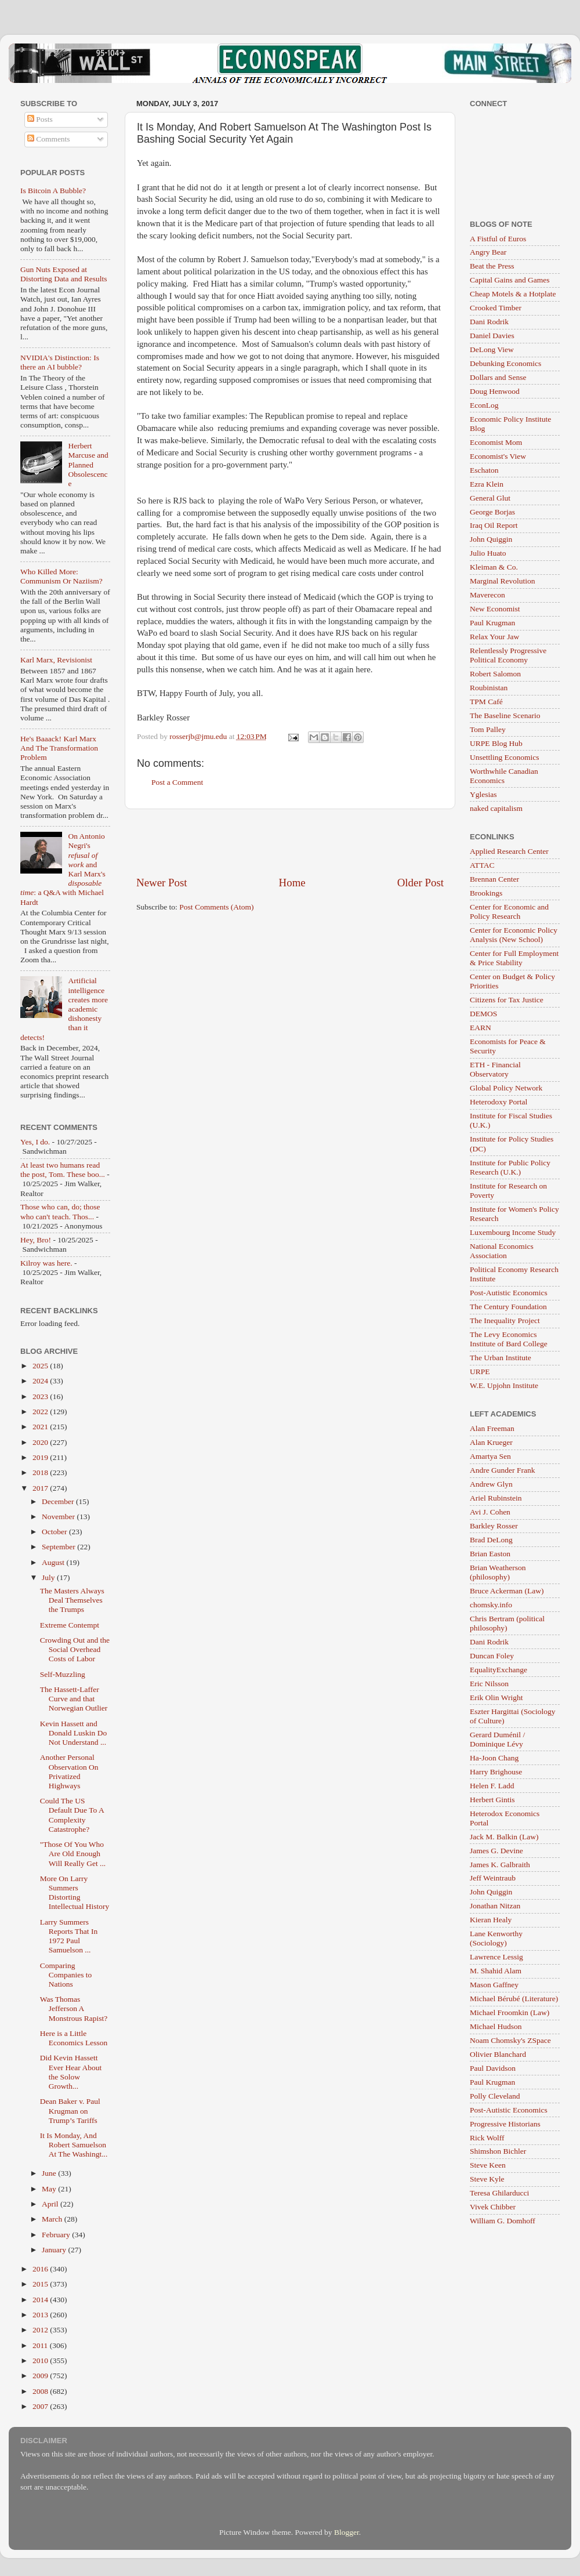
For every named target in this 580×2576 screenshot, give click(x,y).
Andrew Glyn (491, 1484)
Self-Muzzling (62, 1674)
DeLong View (492, 349)
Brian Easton (490, 1553)
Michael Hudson (496, 2026)
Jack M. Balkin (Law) (504, 1836)
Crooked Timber (495, 307)
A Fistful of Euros (498, 238)
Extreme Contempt (69, 1625)
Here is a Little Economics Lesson (74, 2038)
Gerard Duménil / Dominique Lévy (497, 1739)
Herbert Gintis (492, 1799)
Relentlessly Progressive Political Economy (508, 655)
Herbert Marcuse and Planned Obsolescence (88, 464)
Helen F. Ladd (492, 1785)
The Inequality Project (505, 1320)
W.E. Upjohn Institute (504, 1385)
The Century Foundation (508, 1306)
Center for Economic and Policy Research (509, 912)
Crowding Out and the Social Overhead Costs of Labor (75, 1649)
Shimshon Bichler (498, 2151)
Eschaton (484, 470)
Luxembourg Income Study (513, 1232)
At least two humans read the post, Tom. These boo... (62, 1170)
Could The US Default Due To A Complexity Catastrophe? (72, 1815)
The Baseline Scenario (505, 715)
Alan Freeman (492, 1428)
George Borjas (492, 512)
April (51, 2204)
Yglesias (483, 794)
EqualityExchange (498, 1669)
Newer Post (161, 882)
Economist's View (498, 456)
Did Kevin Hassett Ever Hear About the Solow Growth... (71, 2071)
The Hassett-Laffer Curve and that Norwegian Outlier (74, 1698)
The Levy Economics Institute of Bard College (509, 1339)
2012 (41, 2329)
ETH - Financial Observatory (495, 1069)
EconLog (484, 405)
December (59, 1501)
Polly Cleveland (495, 2096)
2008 (41, 2391)
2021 (41, 1426)
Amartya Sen (490, 1456)
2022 (41, 1411)
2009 (41, 2375)
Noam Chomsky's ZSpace (510, 2040)
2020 (41, 1442)
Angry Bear (488, 252)
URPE (480, 1371)
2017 (41, 1488)
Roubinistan (488, 687)
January (55, 2249)
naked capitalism (496, 808)
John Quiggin (491, 539)
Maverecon (487, 594)
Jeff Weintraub (493, 1878)
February (57, 2234)
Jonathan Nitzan (495, 1905)
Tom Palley (488, 729)
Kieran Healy (491, 1919)
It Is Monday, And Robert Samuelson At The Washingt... (74, 2144)
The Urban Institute (500, 1357)
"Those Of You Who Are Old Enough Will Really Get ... (73, 1853)
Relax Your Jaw (494, 636)
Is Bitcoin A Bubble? (53, 190)
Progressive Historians (505, 2124)
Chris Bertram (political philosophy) (507, 1623)
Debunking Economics (505, 363)
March (53, 2219)
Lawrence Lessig (496, 1956)
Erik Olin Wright (496, 1697)
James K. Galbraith (500, 1864)
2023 (41, 1396)
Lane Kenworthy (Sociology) (496, 1938)
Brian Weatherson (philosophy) (498, 1572)
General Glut (490, 498)
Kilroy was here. (46, 1263)
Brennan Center (494, 879)
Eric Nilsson (489, 1683)
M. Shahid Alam (495, 1970)
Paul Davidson (493, 2068)
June (50, 2173)
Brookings (486, 893)
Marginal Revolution (502, 581)
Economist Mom (496, 442)
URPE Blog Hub (496, 743)
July (49, 1577)
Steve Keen (488, 2165)
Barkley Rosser (494, 1525)
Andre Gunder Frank (502, 1470)
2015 (41, 2284)
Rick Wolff (487, 2137)
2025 (41, 1365)
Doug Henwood (495, 391)
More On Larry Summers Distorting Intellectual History (75, 1892)
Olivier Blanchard (498, 2054)
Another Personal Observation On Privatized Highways (69, 1771)
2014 (41, 2299)
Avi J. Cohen (490, 1512)
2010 (41, 2360)
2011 (41, 2345)
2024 (41, 1380)
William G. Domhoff (502, 2220)
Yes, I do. (35, 1141)
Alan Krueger (491, 1442)
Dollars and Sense (498, 377)
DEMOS (483, 1013)
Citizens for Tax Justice (506, 999)
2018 (41, 1472)
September (59, 1546)
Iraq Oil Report (493, 525)
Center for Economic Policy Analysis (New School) (513, 935)
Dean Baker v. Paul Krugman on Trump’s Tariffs (70, 2110)
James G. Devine (496, 1850)
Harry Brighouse (496, 1771)
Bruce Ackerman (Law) (506, 1590)
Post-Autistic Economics (509, 1292)
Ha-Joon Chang (494, 1757)
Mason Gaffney (494, 1984)
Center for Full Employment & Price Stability (514, 958)
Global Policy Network (506, 1088)
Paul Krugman (492, 622)
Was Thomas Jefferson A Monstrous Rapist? (74, 2008)
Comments (48, 139)
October (55, 1531)
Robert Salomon (495, 673)
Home (292, 882)
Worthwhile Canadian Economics (504, 776)
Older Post (420, 882)
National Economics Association (502, 1251)
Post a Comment (177, 782)
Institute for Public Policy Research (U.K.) (510, 1167)
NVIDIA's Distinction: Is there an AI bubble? (59, 362)
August (54, 1562)
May (50, 2188)
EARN (480, 1027)
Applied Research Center (509, 851)
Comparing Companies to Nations (66, 1974)
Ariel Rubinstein (496, 1498)
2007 (41, 2406)
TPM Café (486, 701)
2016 (41, 2269)
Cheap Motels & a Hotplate (513, 293)
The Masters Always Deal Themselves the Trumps (72, 1600)
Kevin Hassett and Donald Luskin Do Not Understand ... (73, 1733)
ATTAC (482, 865)
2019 (41, 1457)
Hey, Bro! (35, 1240)
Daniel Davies (492, 335)
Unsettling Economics (504, 757)
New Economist (495, 608)
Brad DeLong (491, 1539)
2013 (41, 2314)
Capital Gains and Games (510, 280)
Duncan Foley (492, 1655)
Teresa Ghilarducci (499, 2193)
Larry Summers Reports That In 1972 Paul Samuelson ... (69, 1936)
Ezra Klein (486, 484)
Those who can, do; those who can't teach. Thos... (60, 1211)
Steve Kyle (487, 2179)
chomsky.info (491, 1604)
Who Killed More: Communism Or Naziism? (61, 576)
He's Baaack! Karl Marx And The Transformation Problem (59, 748)
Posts (40, 119)
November (59, 1516)
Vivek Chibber (493, 2206)
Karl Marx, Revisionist (56, 659)
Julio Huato (488, 553)
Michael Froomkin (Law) (509, 2012)
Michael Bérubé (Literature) (514, 1998)
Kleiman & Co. (494, 567)
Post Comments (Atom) (216, 907)
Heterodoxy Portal (498, 1101)
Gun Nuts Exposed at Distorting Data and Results (63, 274)
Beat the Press (492, 266)
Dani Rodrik (489, 321)
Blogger (346, 2532)
